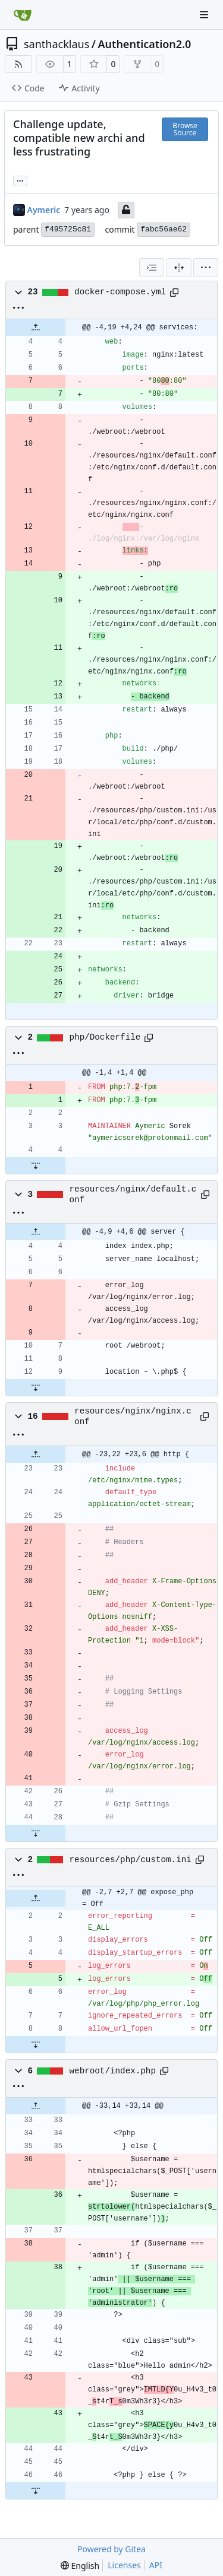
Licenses (124, 2565)
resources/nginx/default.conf (133, 1194)
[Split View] (179, 267)
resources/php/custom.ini (130, 1859)
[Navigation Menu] (205, 14)
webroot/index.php (113, 2071)
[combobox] (151, 267)
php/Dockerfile (105, 1037)
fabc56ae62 (163, 229)
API (155, 2565)
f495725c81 (68, 229)
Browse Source (184, 129)
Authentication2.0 (144, 44)
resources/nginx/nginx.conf (132, 1416)
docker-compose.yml (120, 292)
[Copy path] (174, 292)
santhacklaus (56, 44)
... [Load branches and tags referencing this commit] (20, 180)
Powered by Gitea (111, 2549)
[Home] (22, 15)
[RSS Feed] (18, 64)
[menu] (205, 267)
